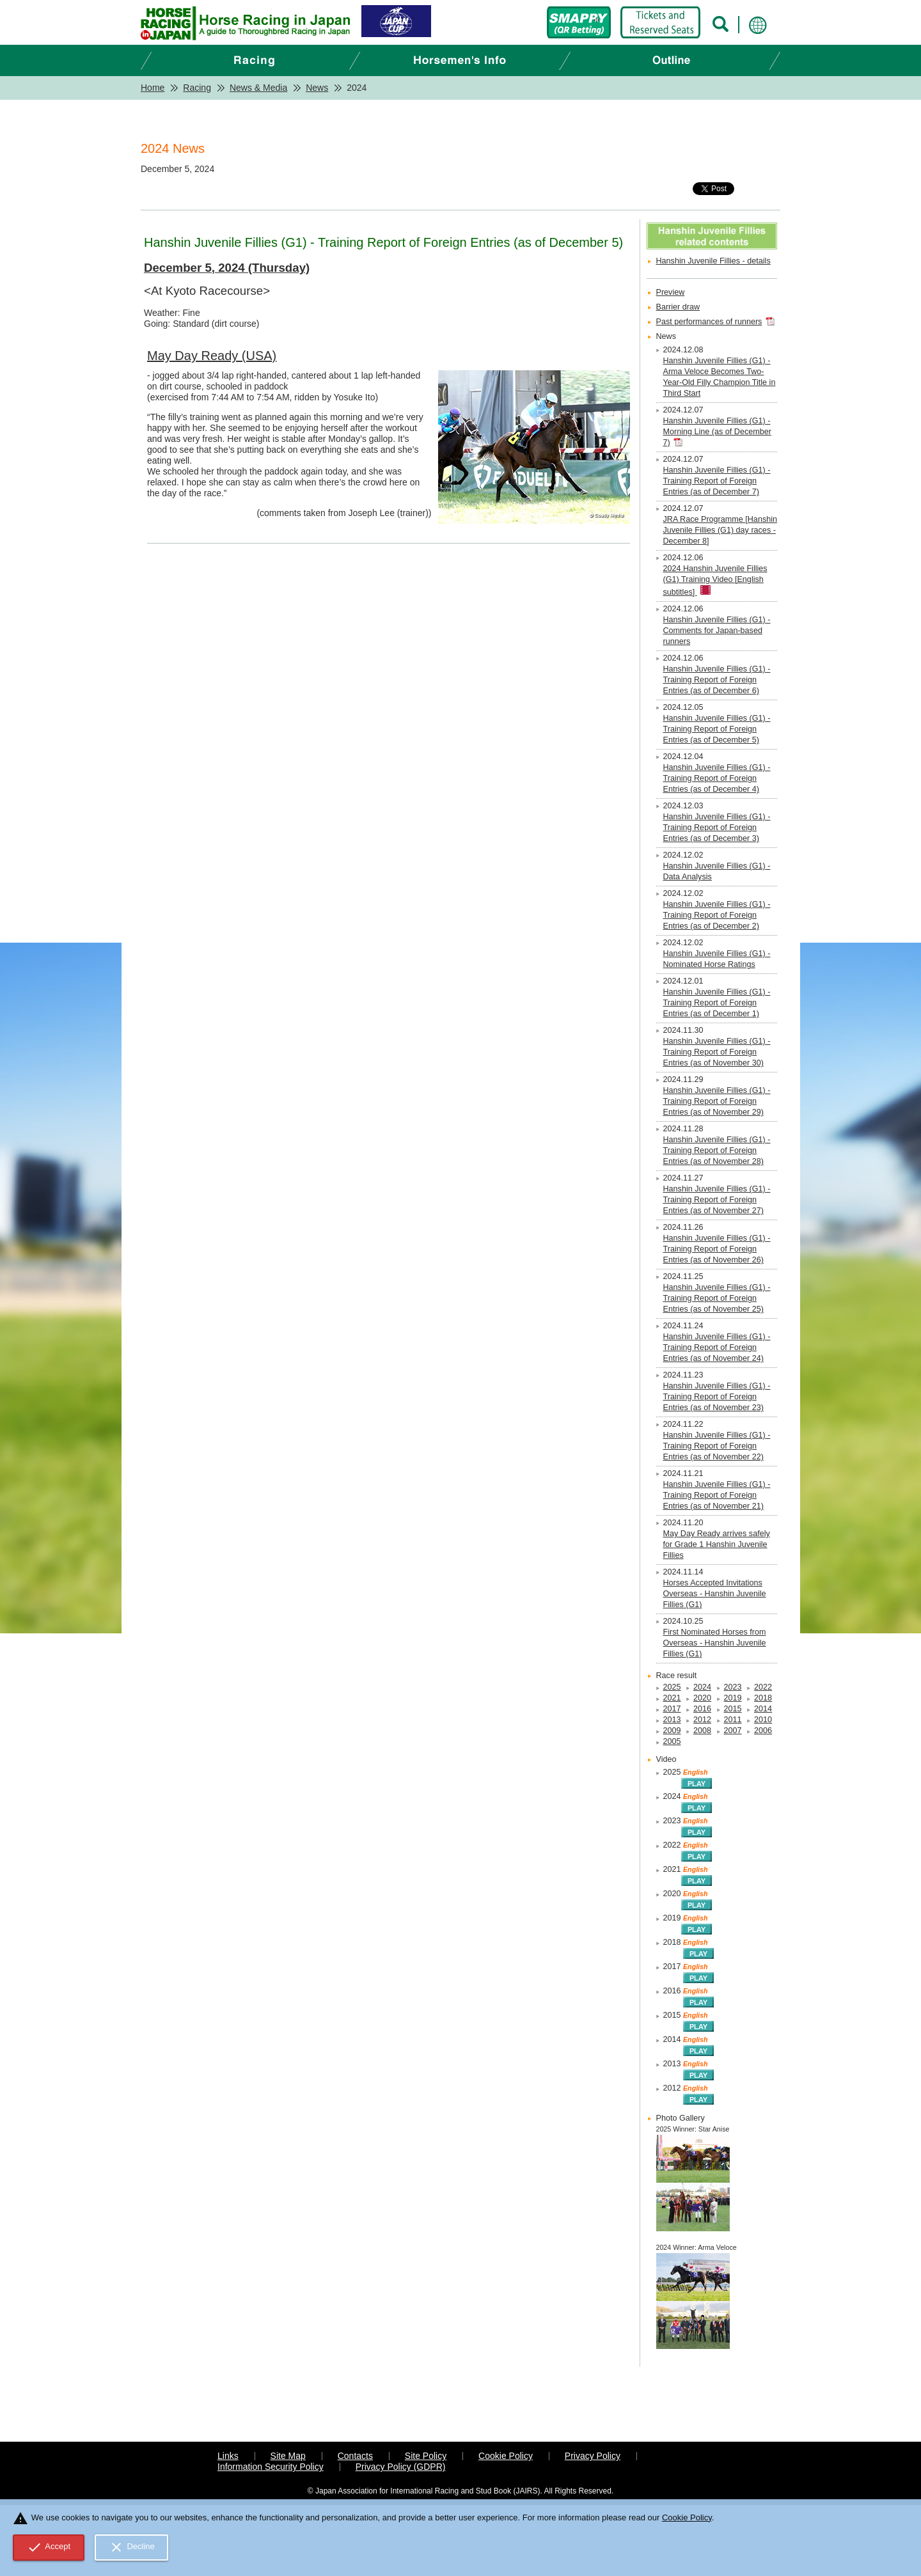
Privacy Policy (592, 2456)
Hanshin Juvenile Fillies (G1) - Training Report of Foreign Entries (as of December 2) (717, 915)
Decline (132, 2547)
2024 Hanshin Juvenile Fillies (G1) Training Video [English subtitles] (715, 580)
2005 (672, 1741)
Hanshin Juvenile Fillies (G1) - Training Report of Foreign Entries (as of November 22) (717, 1446)
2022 (763, 1687)
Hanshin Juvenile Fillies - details (713, 260)
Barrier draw (678, 306)
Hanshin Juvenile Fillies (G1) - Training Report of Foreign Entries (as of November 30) (717, 1052)
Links (228, 2456)
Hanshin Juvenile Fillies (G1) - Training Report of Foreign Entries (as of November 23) (717, 1396)
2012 (702, 1719)
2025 (672, 1687)
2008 (702, 1730)
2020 (702, 1697)
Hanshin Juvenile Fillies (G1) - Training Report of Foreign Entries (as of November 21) (717, 1495)
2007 (733, 1730)
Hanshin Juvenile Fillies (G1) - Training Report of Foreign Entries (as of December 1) (717, 1002)
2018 (763, 1697)
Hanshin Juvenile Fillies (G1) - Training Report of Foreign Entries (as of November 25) (717, 1298)
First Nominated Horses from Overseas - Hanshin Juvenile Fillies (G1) (714, 1643)
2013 (672, 1719)
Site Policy (425, 2456)
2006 (763, 1730)
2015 (733, 1708)
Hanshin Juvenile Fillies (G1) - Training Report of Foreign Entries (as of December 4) (717, 778)
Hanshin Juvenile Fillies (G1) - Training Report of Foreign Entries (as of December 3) (717, 827)
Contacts (355, 2456)
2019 (733, 1697)
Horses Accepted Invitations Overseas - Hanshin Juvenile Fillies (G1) (714, 1593)
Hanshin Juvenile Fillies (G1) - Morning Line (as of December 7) (717, 431)
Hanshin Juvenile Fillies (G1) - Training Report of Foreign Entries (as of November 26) (717, 1249)
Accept (49, 2547)
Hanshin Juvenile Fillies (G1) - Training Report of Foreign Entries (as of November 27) (717, 1199)
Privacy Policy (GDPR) (401, 2467)
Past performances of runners (709, 321)
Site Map (288, 2456)
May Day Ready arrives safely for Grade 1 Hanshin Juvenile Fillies (716, 1544)
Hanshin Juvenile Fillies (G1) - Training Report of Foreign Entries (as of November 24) (717, 1347)
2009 (672, 1730)
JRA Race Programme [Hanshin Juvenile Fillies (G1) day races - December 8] (720, 530)
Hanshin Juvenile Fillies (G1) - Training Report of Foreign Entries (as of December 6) (717, 679)
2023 (733, 1687)
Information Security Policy (270, 2467)
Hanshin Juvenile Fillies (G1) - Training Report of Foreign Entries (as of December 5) (717, 729)
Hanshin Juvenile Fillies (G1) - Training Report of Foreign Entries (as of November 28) (717, 1150)
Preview (670, 292)
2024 (702, 1687)
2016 (702, 1708)
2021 (672, 1697)
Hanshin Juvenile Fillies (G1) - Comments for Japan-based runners (717, 630)
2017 (672, 1708)
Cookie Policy (505, 2456)
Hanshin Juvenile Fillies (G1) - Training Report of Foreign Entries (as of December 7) (717, 481)
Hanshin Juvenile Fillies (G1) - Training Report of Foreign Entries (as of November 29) (717, 1101)
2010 (763, 1719)
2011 (733, 1719)
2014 (763, 1708)
